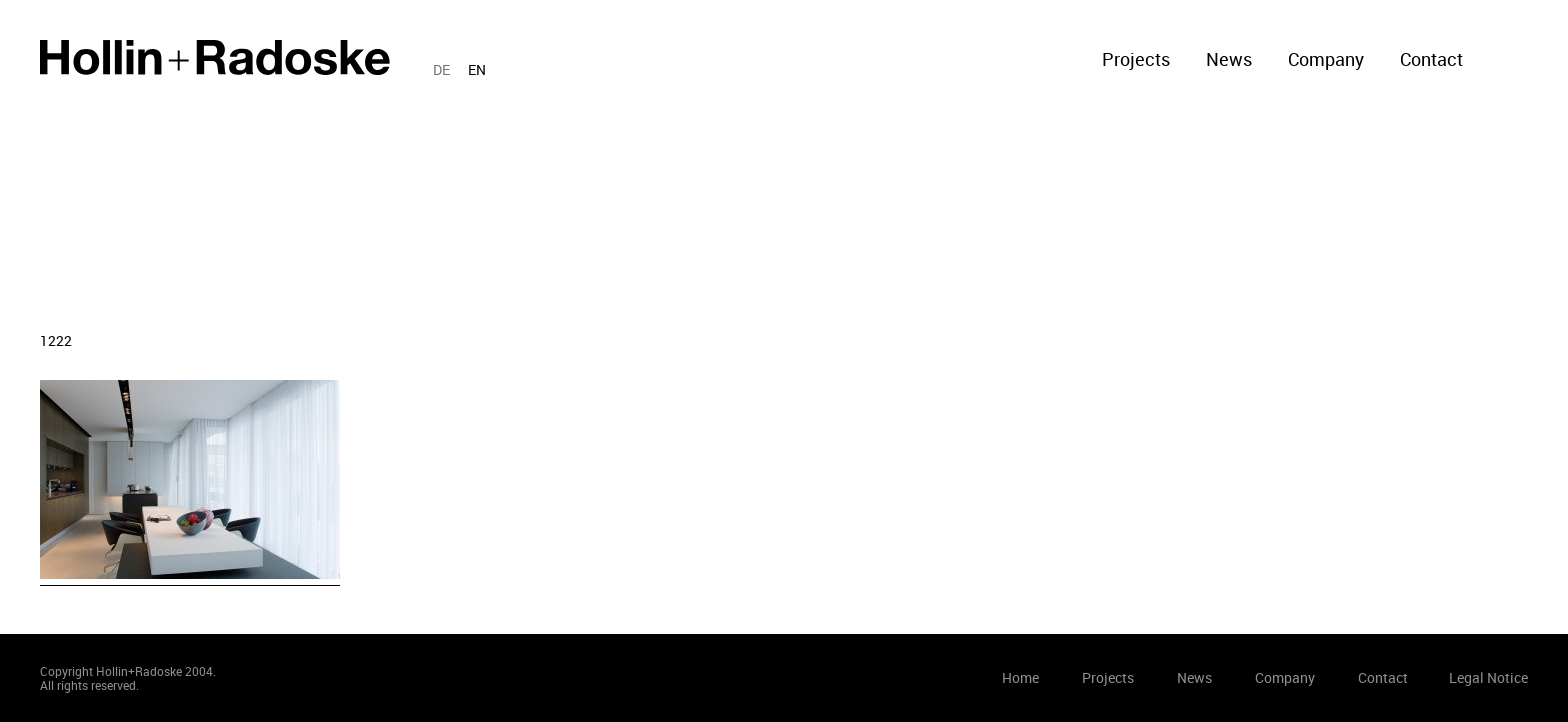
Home (215, 57)
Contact (1431, 59)
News (1229, 59)
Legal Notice (1488, 677)
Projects (1136, 59)
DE (441, 69)
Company (1326, 59)
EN (477, 69)
